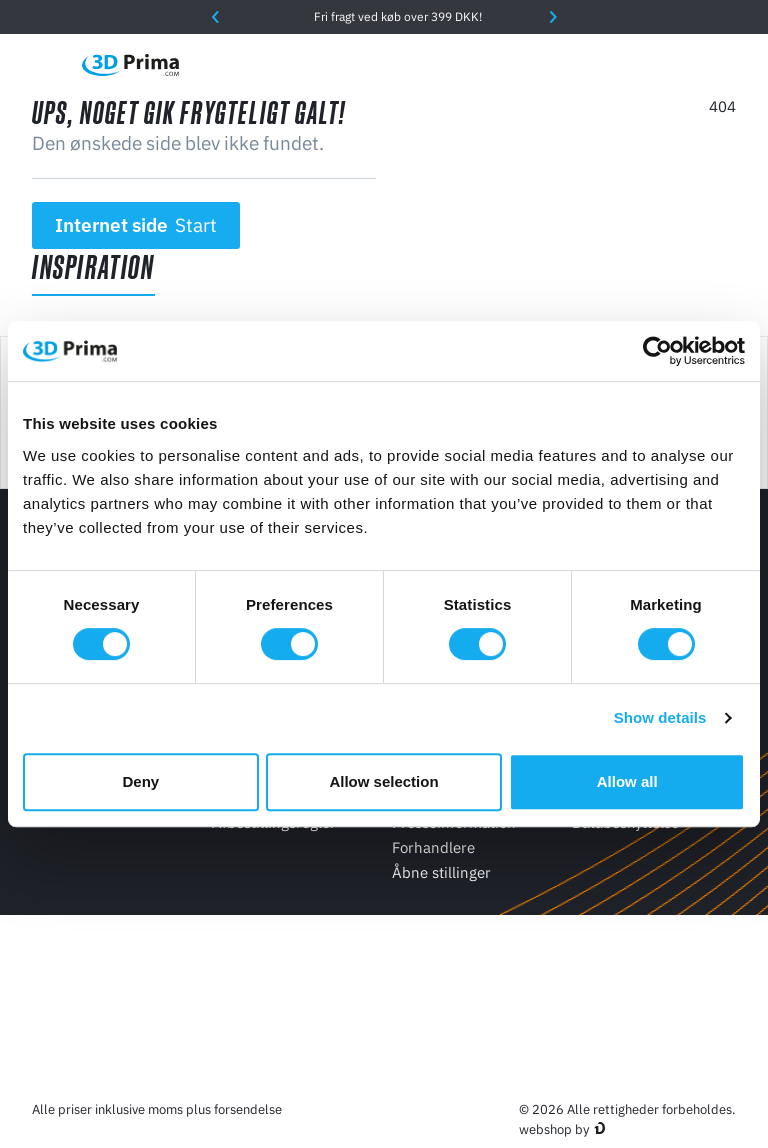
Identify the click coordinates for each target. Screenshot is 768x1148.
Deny (140, 781)
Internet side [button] (136, 225)
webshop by (554, 1129)
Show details (660, 717)
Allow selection (383, 781)
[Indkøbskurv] (725, 65)
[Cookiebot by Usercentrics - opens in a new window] (657, 351)
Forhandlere (433, 847)
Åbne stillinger (441, 872)
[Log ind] (683, 64)
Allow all (627, 781)
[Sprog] (556, 64)
